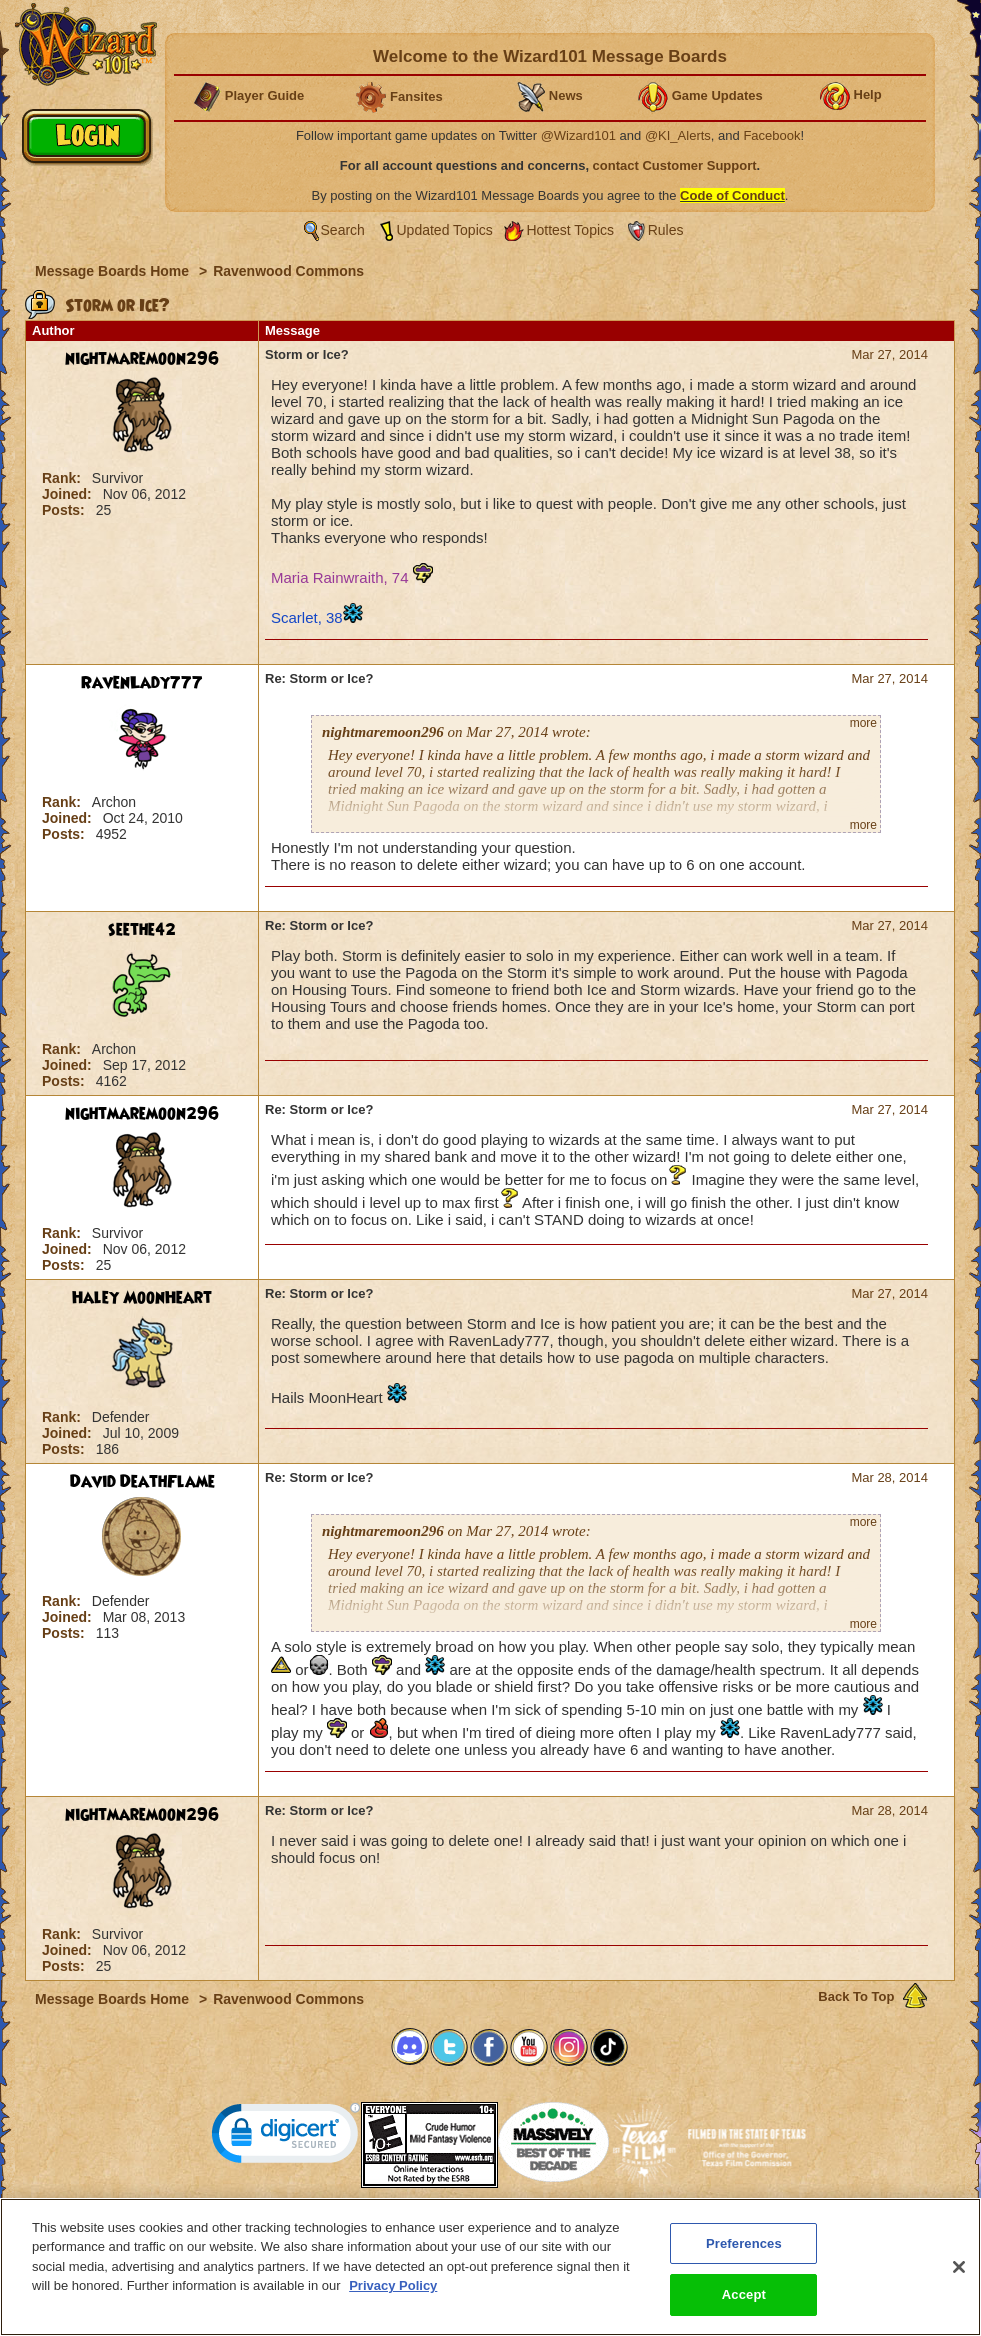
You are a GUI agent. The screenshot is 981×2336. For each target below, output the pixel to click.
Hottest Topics (570, 230)
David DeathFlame (142, 1482)
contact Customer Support (675, 165)
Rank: (63, 478)
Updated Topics (445, 230)
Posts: (65, 510)
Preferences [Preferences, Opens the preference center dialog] (744, 2243)
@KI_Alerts (678, 135)
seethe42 (142, 930)
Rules (666, 230)
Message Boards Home (114, 271)
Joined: (69, 494)
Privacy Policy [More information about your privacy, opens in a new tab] (393, 2286)
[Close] (959, 2267)
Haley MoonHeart (142, 1298)
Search (343, 230)
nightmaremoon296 (142, 359)
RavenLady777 (142, 683)
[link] (286, 2137)
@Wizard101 (578, 135)
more (863, 723)
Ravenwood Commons (288, 271)
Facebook (771, 135)
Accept (744, 2295)
